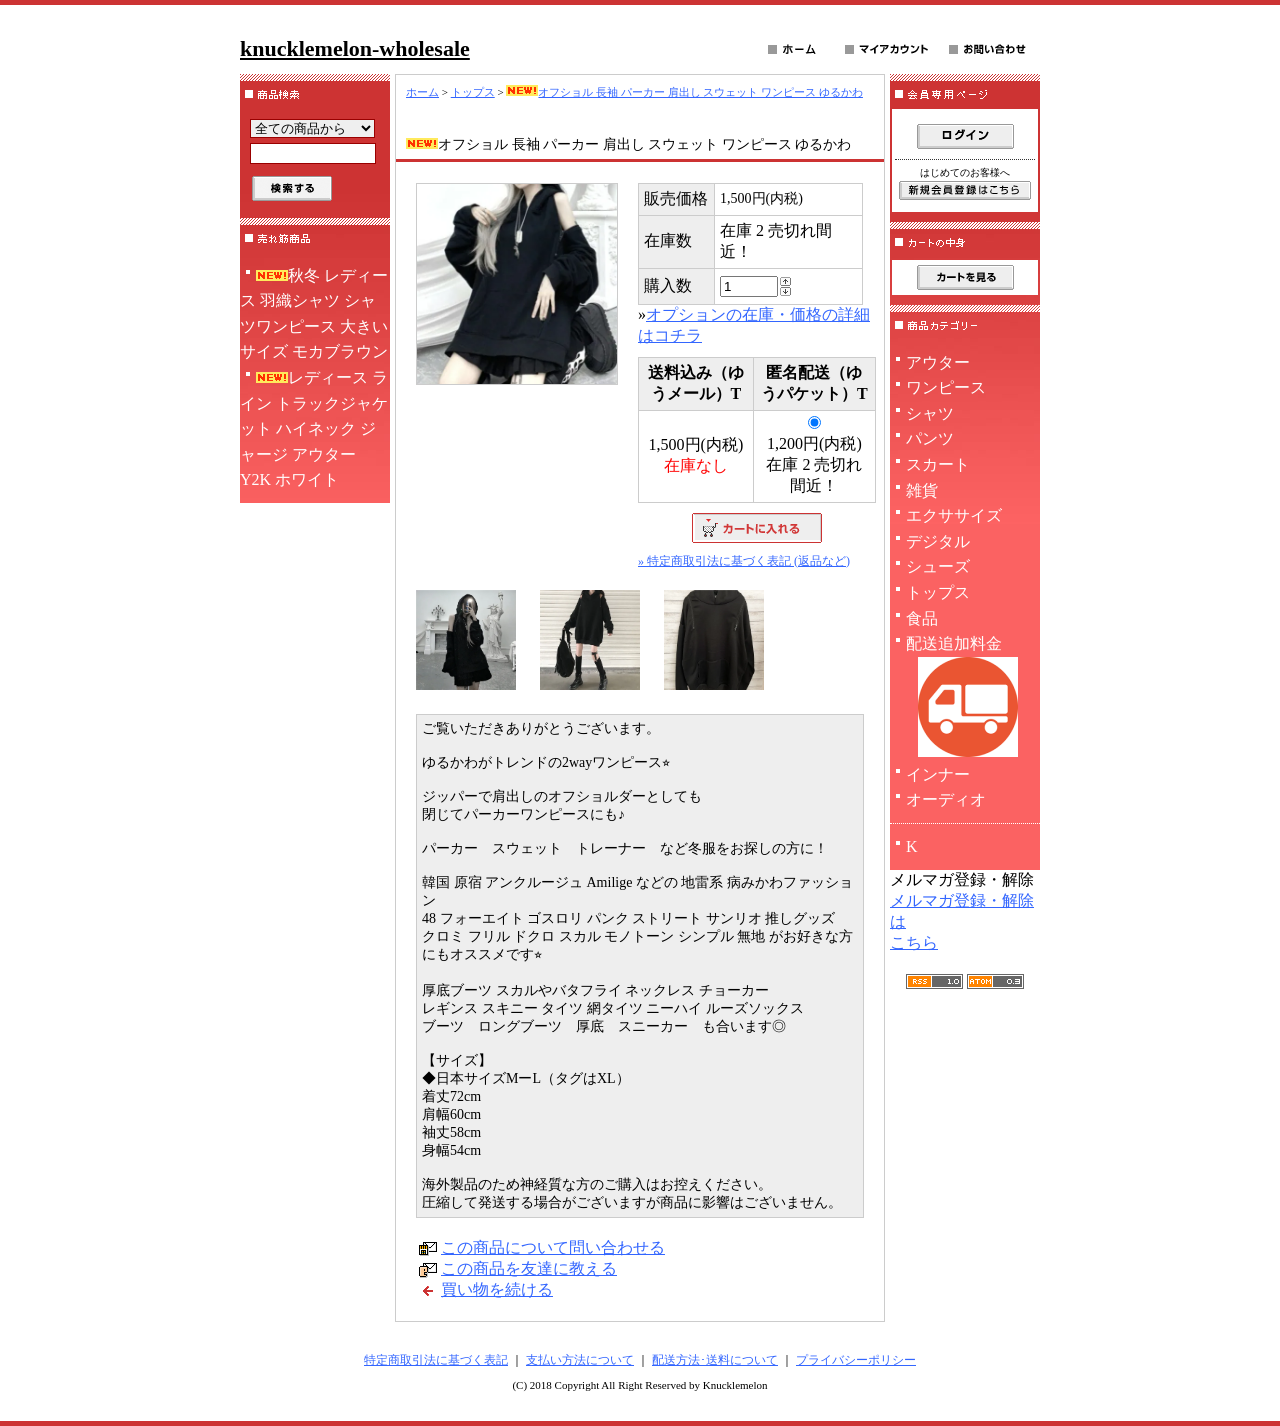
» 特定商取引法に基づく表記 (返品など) (744, 561)
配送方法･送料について (715, 1360)
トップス (473, 92)
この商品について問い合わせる (553, 1247)
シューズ (938, 566)
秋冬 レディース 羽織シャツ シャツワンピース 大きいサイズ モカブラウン (314, 314)
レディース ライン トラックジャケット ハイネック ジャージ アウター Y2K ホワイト (314, 428)
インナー (938, 774)
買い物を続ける (497, 1289)
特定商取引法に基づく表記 (436, 1360)
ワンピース (946, 387)
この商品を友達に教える (529, 1268)
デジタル (938, 541)
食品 (922, 618)
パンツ (930, 438)
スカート (938, 464)
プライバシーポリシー (856, 1360)
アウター (938, 362)
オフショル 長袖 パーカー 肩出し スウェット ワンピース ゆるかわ (684, 92)
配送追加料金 (965, 698)
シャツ (930, 413)
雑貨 (922, 490)
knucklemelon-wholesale (355, 48)
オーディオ (946, 799)
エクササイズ (954, 515)
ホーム (422, 92)
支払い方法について (580, 1360)
